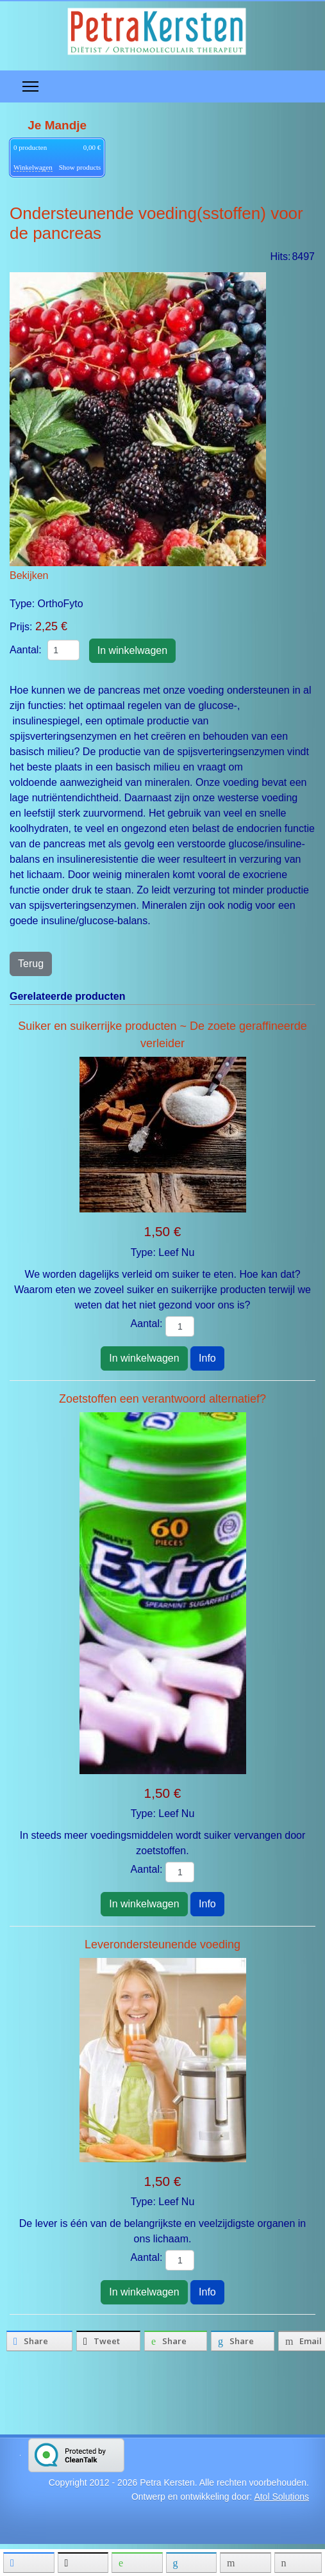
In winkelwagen (144, 1358)
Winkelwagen (33, 167)
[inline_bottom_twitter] (108, 2341)
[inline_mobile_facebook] (28, 2562)
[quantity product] (63, 650)
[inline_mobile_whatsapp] (137, 2562)
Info (207, 1358)
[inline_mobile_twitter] (83, 2562)
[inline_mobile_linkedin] (191, 2562)
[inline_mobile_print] (298, 2562)
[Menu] (30, 86)
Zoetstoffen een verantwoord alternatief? (162, 1398)
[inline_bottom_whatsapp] (175, 2341)
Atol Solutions (281, 2496)
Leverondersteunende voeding (162, 1944)
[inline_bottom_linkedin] (242, 2341)
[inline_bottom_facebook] (39, 2341)
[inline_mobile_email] (245, 2562)
